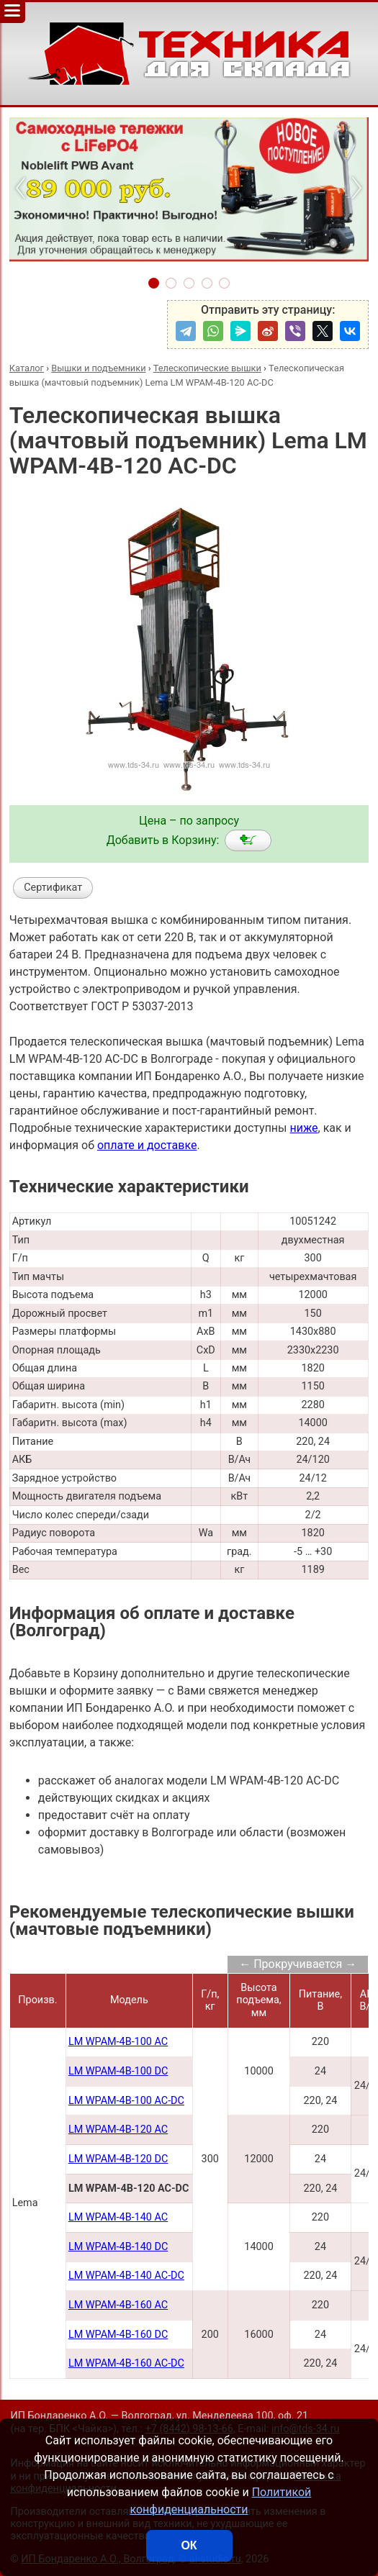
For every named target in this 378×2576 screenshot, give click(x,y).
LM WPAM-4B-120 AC (118, 2129)
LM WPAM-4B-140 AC (118, 2217)
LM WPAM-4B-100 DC (118, 2071)
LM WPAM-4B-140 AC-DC (126, 2275)
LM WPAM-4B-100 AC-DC (126, 2101)
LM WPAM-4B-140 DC (118, 2247)
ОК (189, 2545)
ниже (303, 1128)
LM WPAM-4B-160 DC (118, 2334)
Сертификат (53, 887)
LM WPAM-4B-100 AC (118, 2042)
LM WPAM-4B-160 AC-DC (126, 2363)
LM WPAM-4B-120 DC (118, 2159)
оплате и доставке (147, 1145)
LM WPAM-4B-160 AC (118, 2305)
